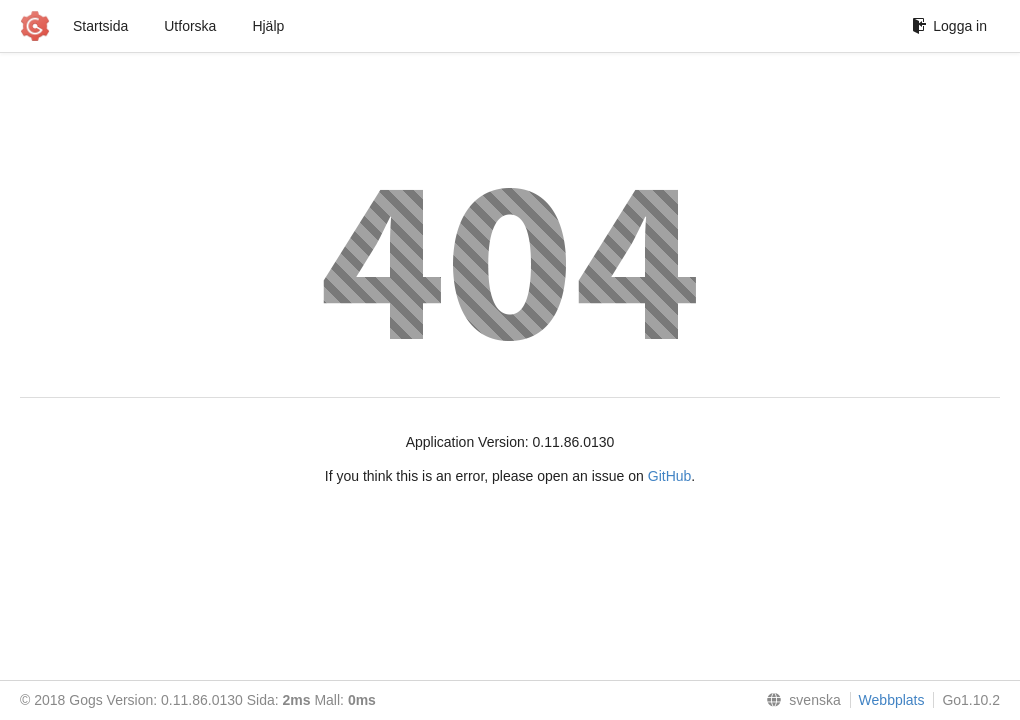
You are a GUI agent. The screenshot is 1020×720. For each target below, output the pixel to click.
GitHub (670, 476)
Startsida (100, 26)
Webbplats (892, 700)
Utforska (190, 26)
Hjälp (268, 26)
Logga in (949, 26)
